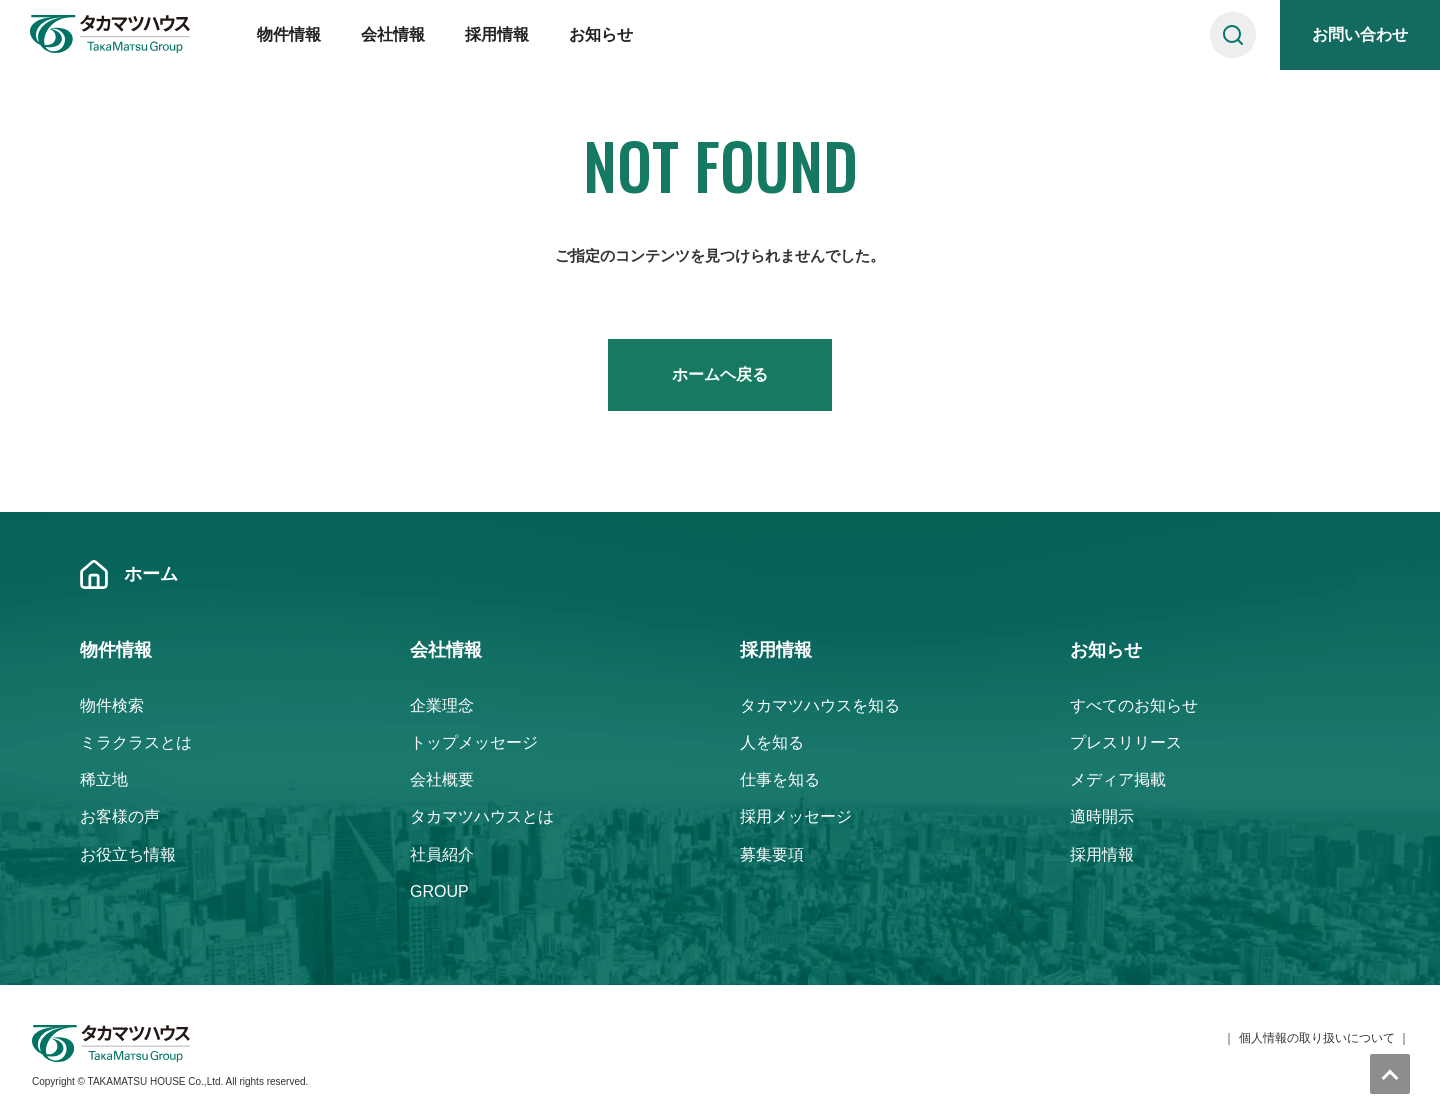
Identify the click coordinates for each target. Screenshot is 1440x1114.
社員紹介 (442, 854)
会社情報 (393, 34)
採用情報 (497, 34)
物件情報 (289, 34)
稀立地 (104, 779)
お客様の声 (120, 816)
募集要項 (772, 854)
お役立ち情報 (128, 854)
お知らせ (601, 34)
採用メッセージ (796, 816)
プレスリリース (1126, 742)
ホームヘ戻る (720, 374)
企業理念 (442, 705)
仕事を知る (780, 779)
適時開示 (1102, 816)
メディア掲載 (1118, 779)
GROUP (439, 891)
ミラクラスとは (136, 742)
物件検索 (112, 705)
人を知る (772, 742)
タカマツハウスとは (482, 816)
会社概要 (442, 779)
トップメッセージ (474, 742)
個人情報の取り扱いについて (1317, 1038)
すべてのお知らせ (1134, 705)
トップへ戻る (1390, 1074)
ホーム (151, 574)
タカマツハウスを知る (820, 705)
